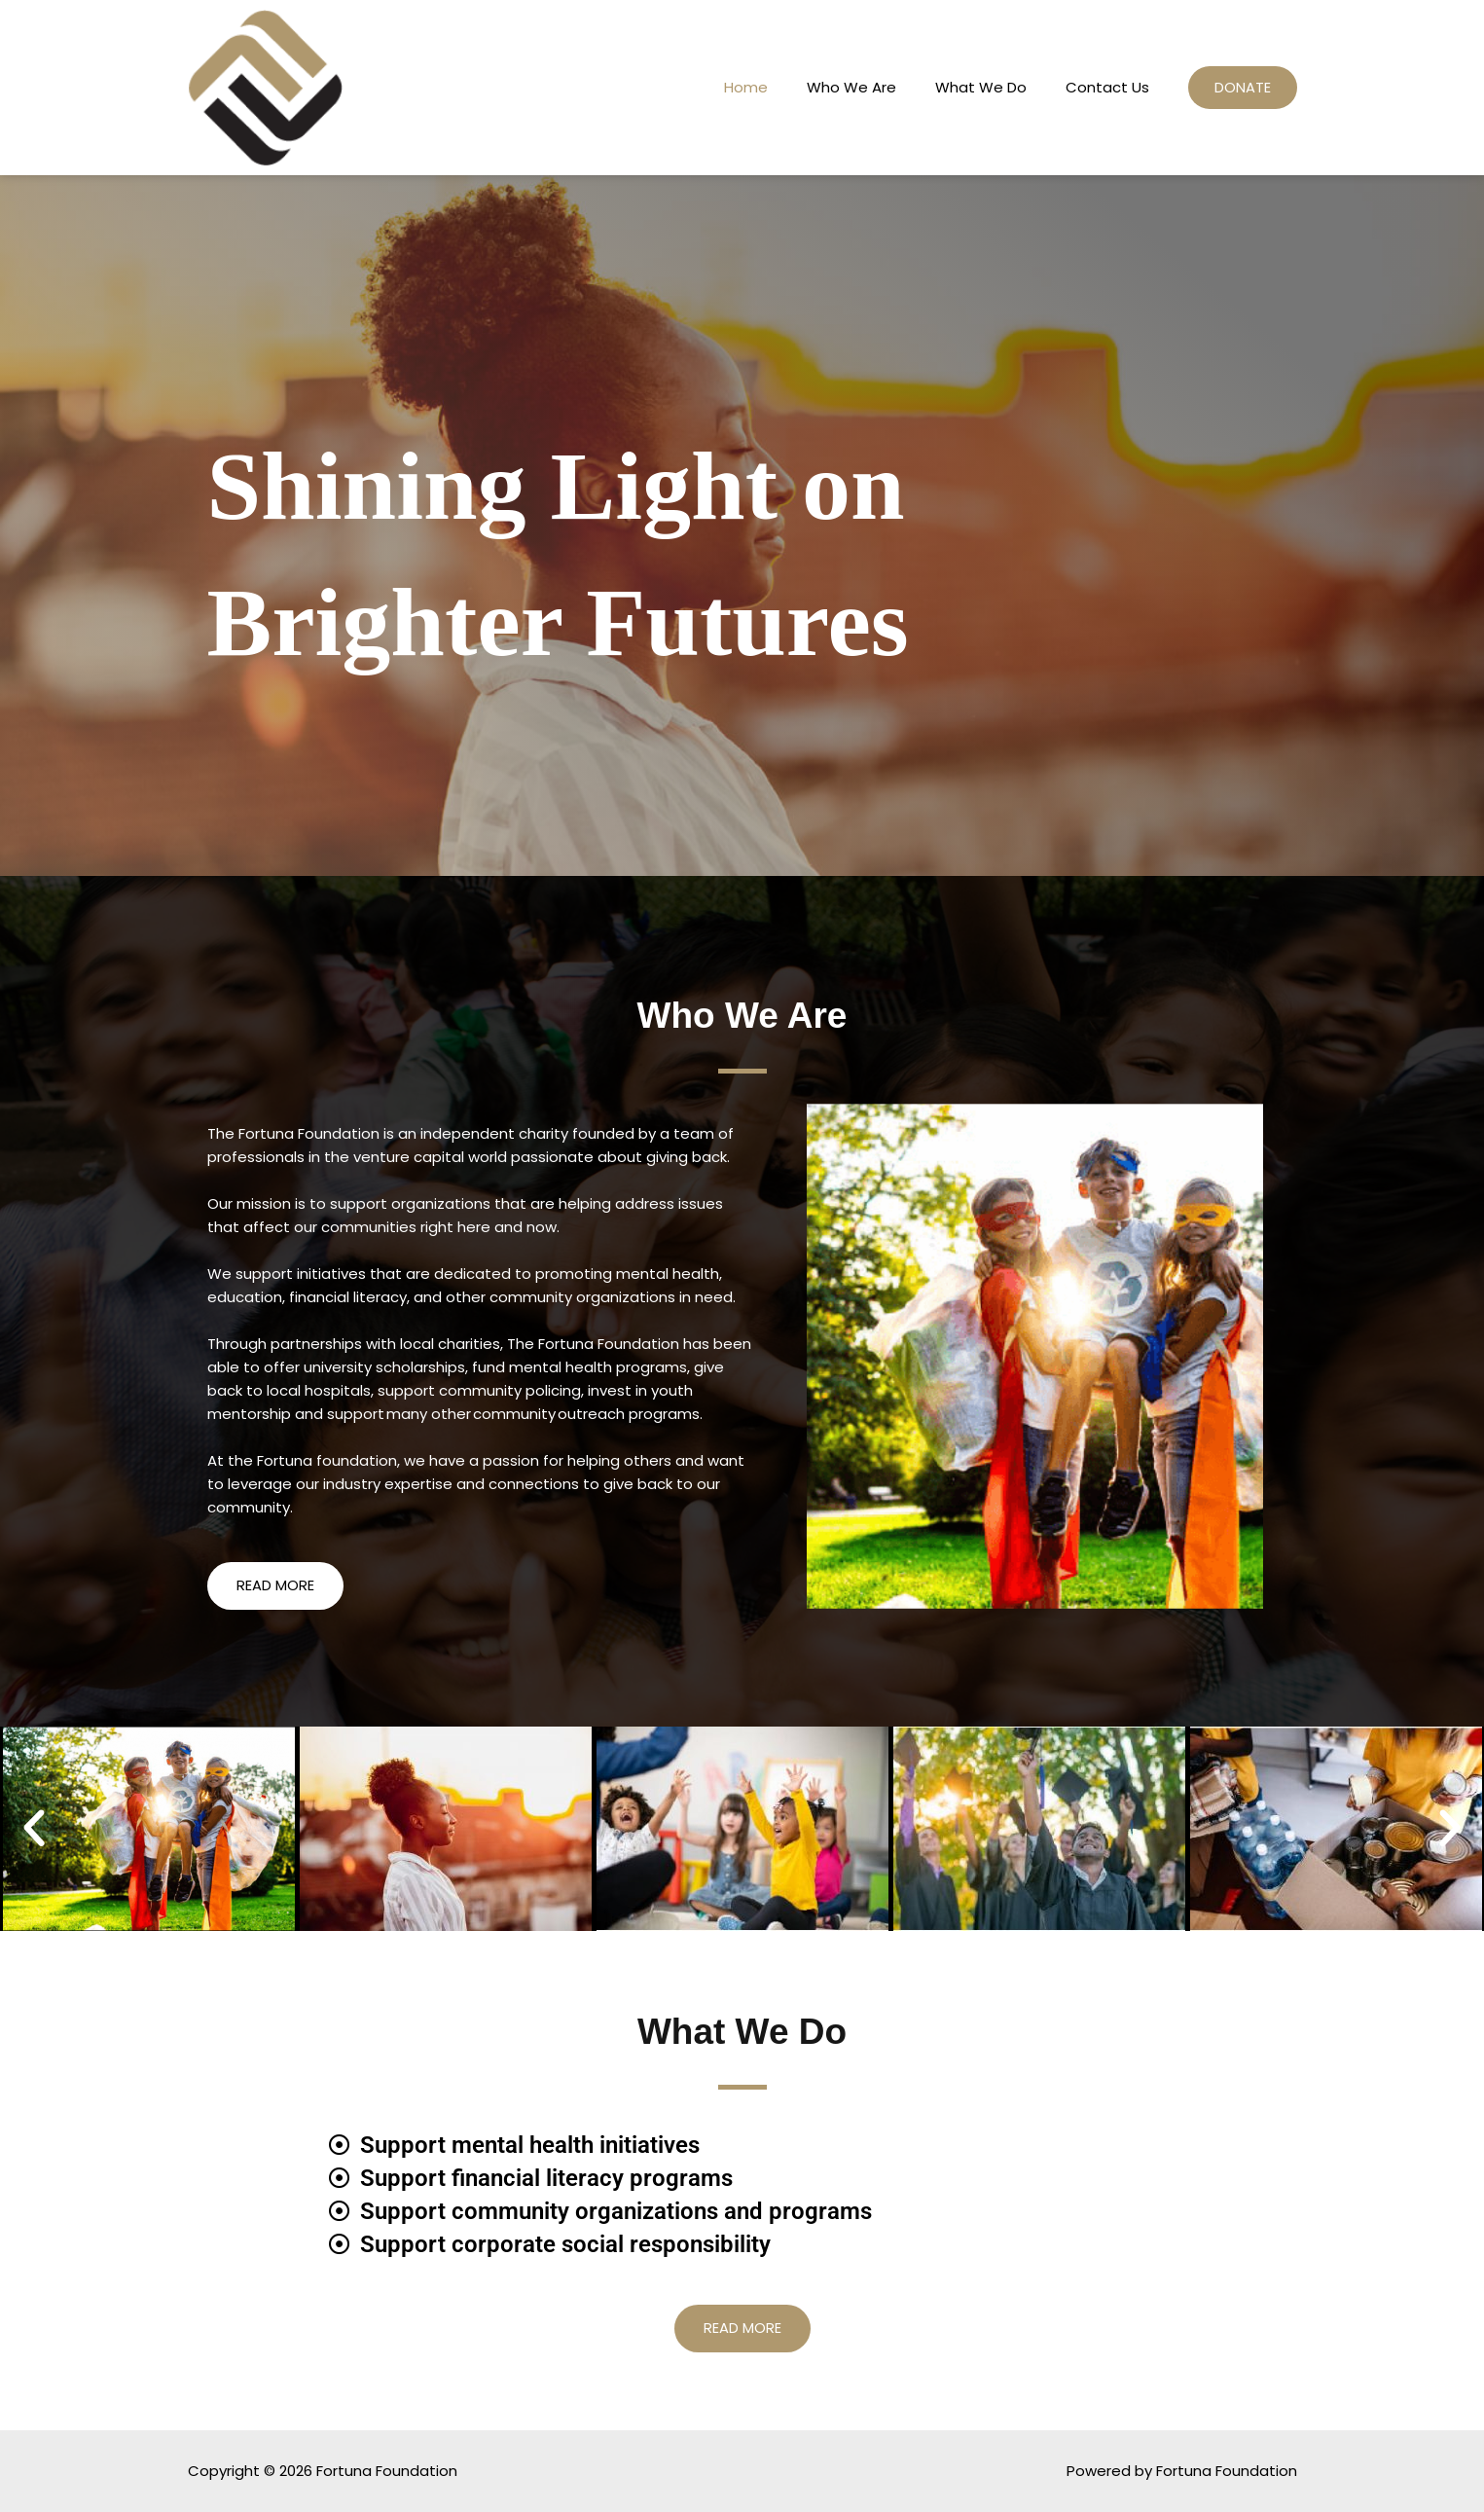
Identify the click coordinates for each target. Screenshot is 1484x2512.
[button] (34, 1828)
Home (740, 87)
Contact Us (1101, 87)
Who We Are (845, 87)
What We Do (975, 87)
